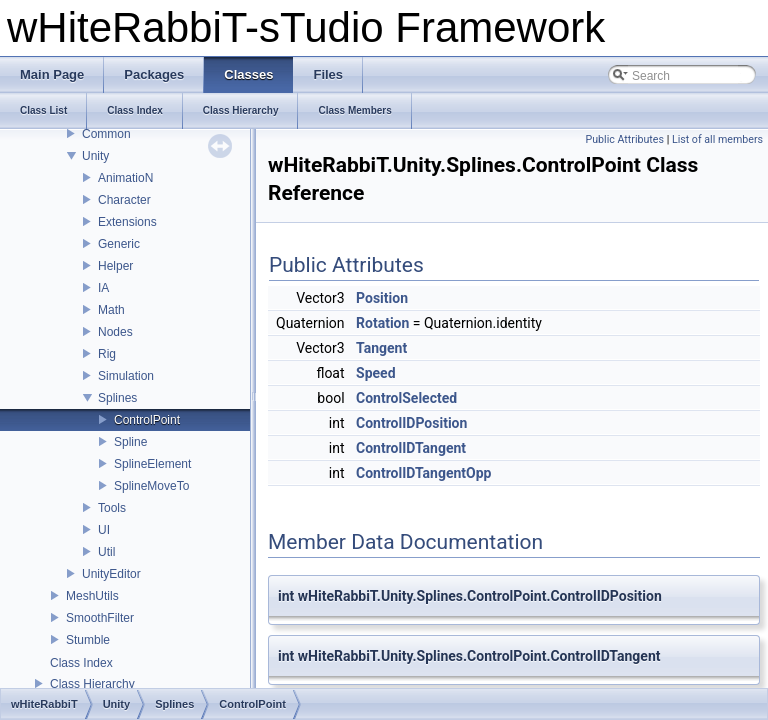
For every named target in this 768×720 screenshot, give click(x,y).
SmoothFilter (100, 618)
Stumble (88, 640)
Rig (107, 354)
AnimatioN (125, 178)
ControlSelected (406, 398)
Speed (376, 373)
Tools (112, 508)
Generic (119, 244)
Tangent (381, 348)
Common (106, 134)
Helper (115, 266)
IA (103, 288)
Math (111, 310)
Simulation (126, 376)
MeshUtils (92, 596)
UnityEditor (111, 574)
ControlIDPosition (411, 423)
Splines (117, 398)
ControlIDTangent (411, 448)
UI (104, 530)
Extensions (127, 222)
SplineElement (152, 464)
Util (106, 552)
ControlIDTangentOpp (423, 473)
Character (124, 200)
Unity (95, 156)
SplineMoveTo (151, 486)
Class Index (81, 663)
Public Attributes (624, 139)
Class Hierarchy (92, 684)
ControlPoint (147, 420)
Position (382, 298)
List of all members (717, 139)
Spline (130, 442)
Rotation (382, 323)
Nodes (115, 332)
